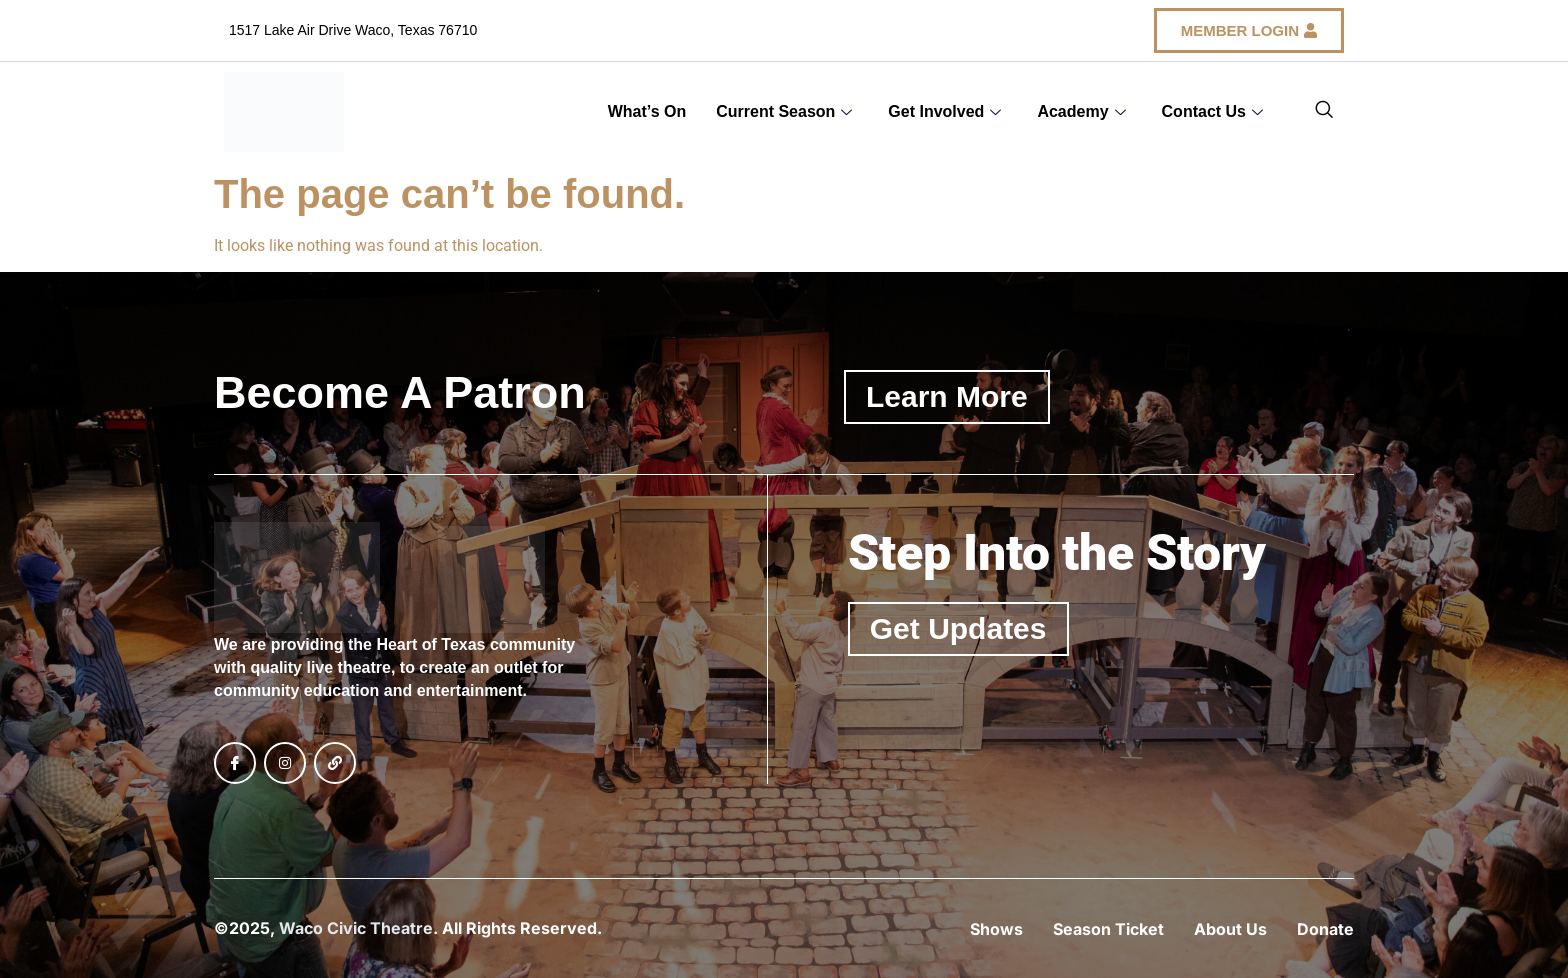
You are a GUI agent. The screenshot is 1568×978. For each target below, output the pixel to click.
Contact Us (1212, 111)
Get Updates (958, 628)
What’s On (647, 111)
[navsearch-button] (1324, 112)
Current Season (784, 111)
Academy (1081, 111)
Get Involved (944, 111)
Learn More (947, 396)
